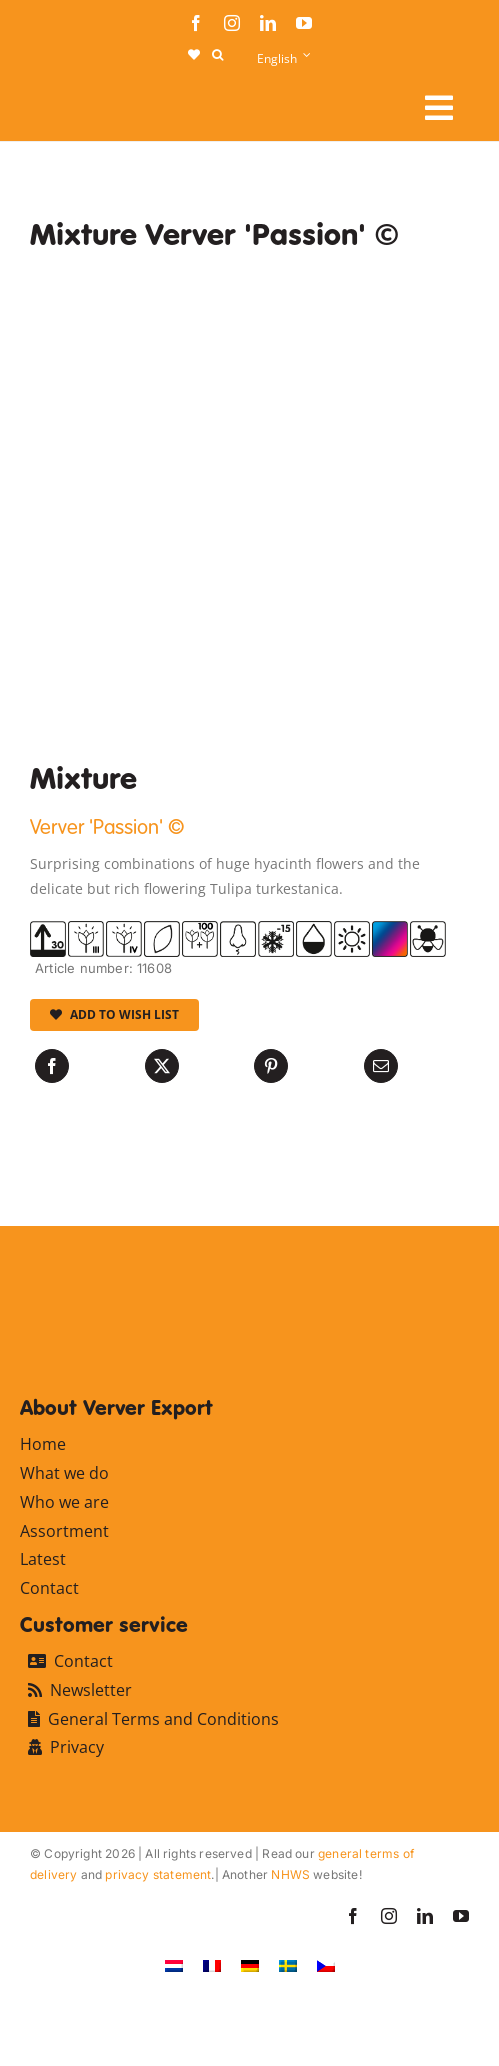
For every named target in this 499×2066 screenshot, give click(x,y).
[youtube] (304, 23)
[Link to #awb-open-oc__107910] (439, 108)
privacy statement (158, 1874)
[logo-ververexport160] (70, 100)
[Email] (381, 1066)
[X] (162, 1066)
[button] (217, 55)
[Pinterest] (271, 1066)
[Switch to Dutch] (174, 1965)
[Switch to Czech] (326, 1965)
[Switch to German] (250, 1965)
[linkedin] (268, 23)
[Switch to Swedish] (288, 1965)
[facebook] (196, 23)
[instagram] (232, 23)
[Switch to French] (212, 1965)
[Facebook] (52, 1066)
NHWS (290, 1874)
